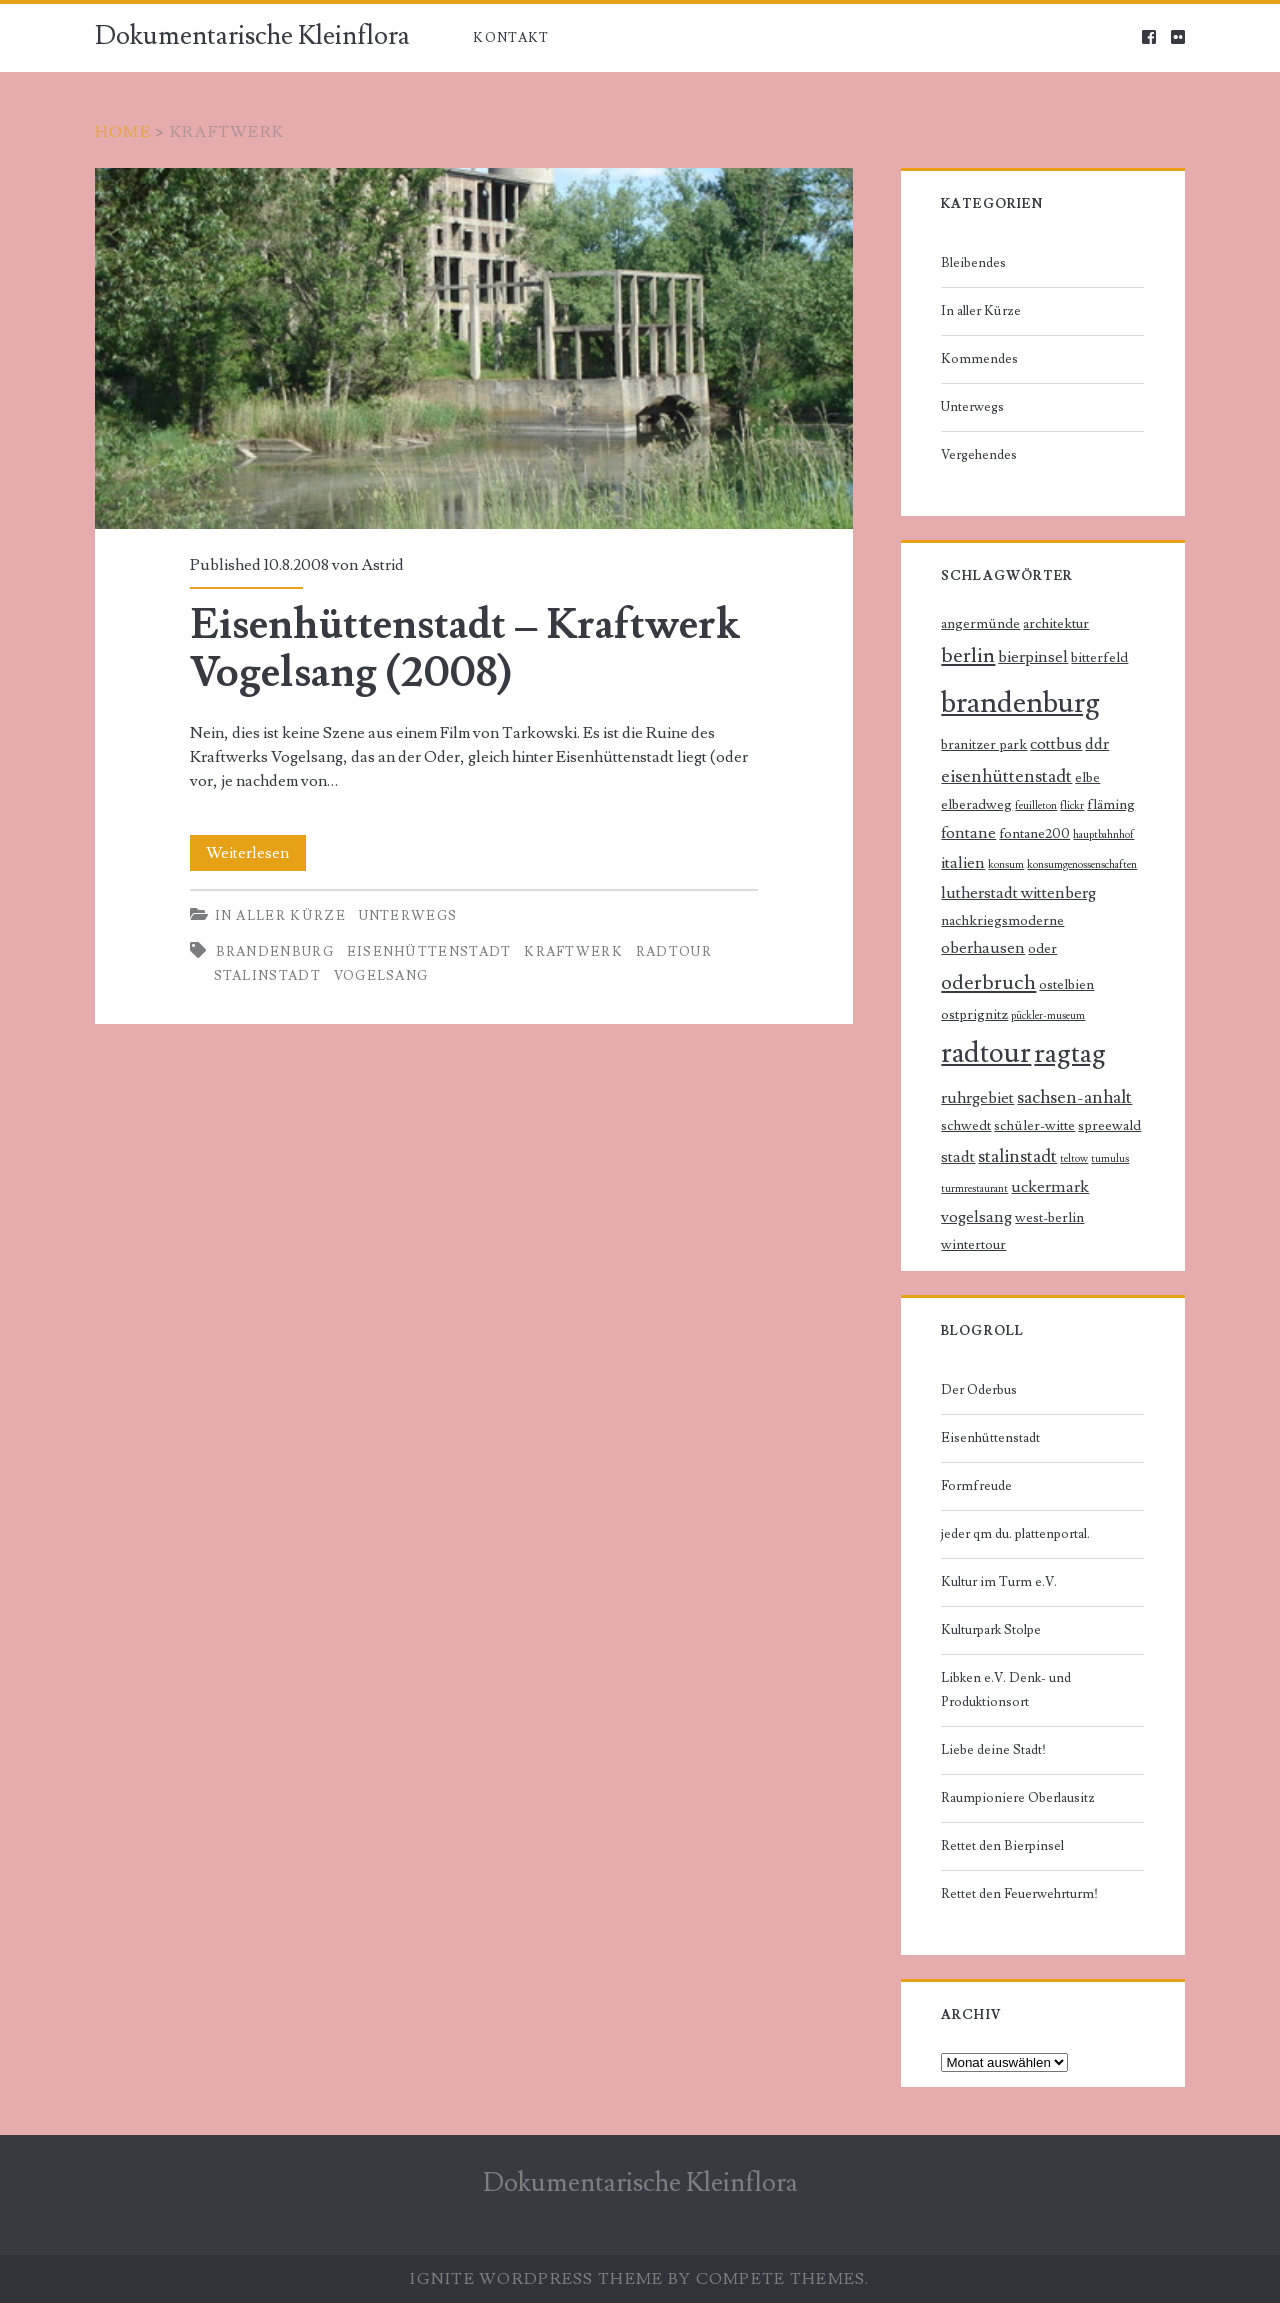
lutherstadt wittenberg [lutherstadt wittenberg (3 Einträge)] (1018, 893)
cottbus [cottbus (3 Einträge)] (1056, 744)
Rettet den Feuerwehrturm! (1019, 1894)
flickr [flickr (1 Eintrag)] (1072, 806)
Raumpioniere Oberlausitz (1018, 1798)
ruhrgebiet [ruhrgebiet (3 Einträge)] (977, 1098)
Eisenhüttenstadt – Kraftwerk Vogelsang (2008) (474, 348)
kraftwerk (573, 952)
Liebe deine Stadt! (993, 1750)
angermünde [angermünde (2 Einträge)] (980, 624)
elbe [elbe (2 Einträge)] (1087, 778)
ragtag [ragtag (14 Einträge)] (1070, 1053)
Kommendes (979, 359)
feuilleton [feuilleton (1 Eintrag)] (1036, 806)
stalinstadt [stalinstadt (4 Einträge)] (1017, 1156)
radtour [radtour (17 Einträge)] (986, 1053)
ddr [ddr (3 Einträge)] (1097, 744)
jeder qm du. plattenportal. (1015, 1534)
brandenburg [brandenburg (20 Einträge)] (1020, 703)
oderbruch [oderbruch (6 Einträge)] (988, 982)
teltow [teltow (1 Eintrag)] (1074, 1159)
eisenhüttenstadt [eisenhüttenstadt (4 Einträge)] (1006, 776)
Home (123, 132)
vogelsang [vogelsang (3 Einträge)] (976, 1217)
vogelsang (381, 976)
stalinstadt (267, 976)
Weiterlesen (253, 853)
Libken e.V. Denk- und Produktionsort (1006, 1690)
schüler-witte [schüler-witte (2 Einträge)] (1034, 1126)
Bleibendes (973, 263)
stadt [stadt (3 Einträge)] (958, 1157)
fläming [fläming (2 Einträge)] (1111, 805)
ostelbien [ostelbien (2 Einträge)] (1066, 985)
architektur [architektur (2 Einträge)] (1056, 624)
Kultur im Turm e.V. (999, 1582)
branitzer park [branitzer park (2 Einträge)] (984, 745)
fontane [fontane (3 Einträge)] (968, 833)
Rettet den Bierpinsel (1002, 1846)
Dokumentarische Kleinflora (252, 36)
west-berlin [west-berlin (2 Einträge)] (1049, 1218)
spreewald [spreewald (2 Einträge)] (1109, 1126)
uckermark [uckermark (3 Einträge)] (1050, 1187)
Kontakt (511, 38)
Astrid (382, 565)
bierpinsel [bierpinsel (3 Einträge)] (1033, 657)
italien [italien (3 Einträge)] (963, 863)
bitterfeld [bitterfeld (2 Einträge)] (1099, 658)
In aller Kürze (280, 916)
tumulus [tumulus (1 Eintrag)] (1110, 1159)
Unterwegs (408, 916)
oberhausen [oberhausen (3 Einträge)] (983, 948)
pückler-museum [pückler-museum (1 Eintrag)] (1048, 1016)
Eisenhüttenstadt (990, 1438)
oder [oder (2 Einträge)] (1042, 949)
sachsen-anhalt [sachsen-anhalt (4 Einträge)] (1074, 1097)
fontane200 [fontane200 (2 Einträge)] (1034, 834)
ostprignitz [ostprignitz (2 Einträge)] (974, 1015)
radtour (674, 952)
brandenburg (275, 952)
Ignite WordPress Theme (536, 2279)
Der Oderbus (979, 1390)
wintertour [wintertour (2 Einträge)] (973, 1245)
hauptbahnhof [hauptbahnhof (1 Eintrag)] (1103, 835)
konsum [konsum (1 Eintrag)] (1006, 865)
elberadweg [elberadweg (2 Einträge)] (976, 805)
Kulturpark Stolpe (991, 1630)
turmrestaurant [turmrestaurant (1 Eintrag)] (974, 1189)
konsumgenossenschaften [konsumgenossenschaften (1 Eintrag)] (1082, 865)
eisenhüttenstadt (429, 952)
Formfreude (976, 1486)
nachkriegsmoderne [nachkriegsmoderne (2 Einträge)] (1002, 921)
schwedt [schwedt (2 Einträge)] (966, 1126)
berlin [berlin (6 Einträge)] (968, 655)
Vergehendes (979, 455)
